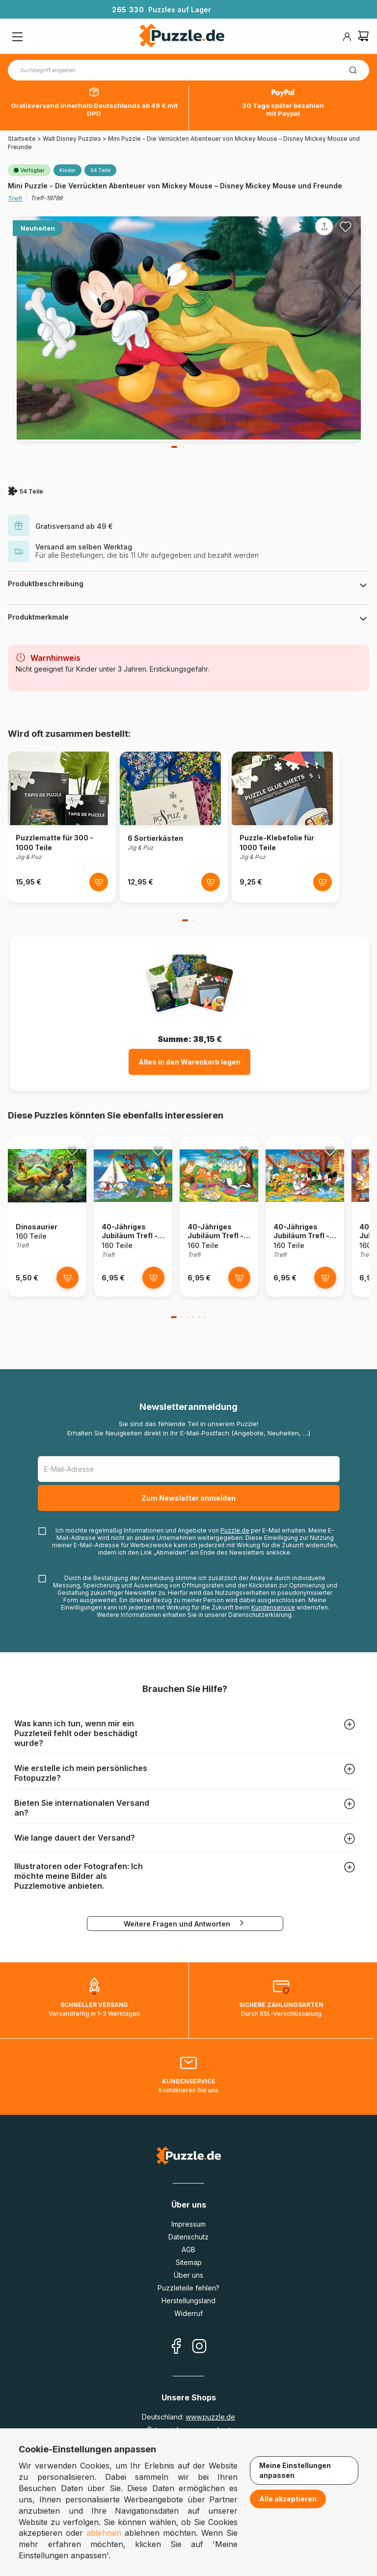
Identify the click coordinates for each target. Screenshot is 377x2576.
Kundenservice (273, 1607)
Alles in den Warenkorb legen (189, 1062)
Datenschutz (188, 2237)
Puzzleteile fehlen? (188, 2288)
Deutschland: (188, 2417)
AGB (188, 2249)
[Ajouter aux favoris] (345, 226)
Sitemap (189, 2262)
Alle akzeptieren (288, 2499)
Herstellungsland (188, 2300)
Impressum (188, 2224)
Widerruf (188, 2313)
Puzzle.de (234, 1530)
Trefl (15, 198)
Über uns (188, 2275)
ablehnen (103, 2533)
